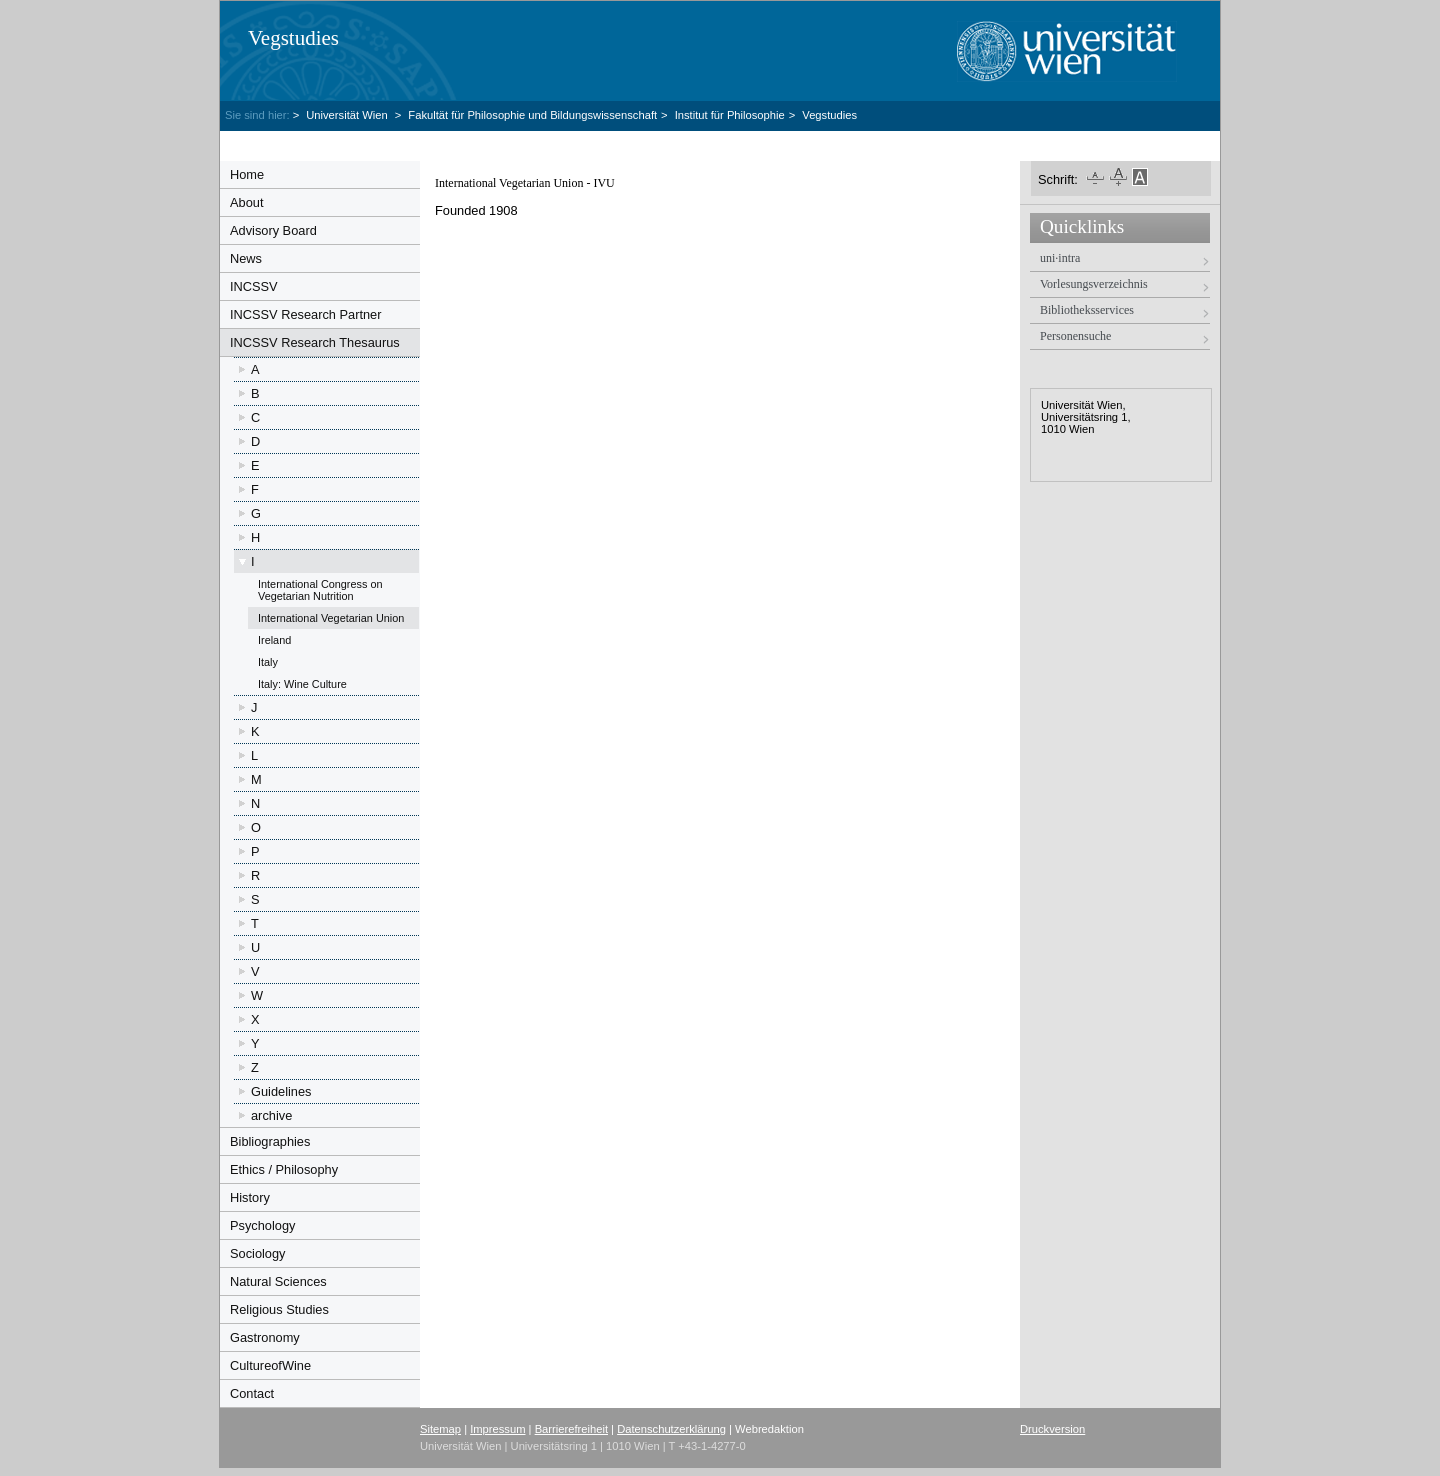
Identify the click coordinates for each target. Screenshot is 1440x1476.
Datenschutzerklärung (671, 1429)
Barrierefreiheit (571, 1429)
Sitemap (440, 1429)
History (250, 1197)
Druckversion (1052, 1429)
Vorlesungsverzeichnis (1094, 284)
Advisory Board (273, 230)
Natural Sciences (278, 1281)
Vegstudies (293, 38)
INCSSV (254, 286)
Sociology (258, 1253)
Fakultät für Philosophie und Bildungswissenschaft (532, 115)
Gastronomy (265, 1337)
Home (247, 174)
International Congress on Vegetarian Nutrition (320, 590)
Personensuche (1075, 336)
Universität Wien (348, 115)
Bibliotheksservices (1087, 310)
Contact (252, 1393)
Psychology (262, 1225)
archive (271, 1115)
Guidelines (281, 1091)
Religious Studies (279, 1309)
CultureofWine (270, 1365)
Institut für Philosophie (730, 115)
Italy (268, 662)
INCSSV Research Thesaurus (315, 342)
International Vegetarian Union (331, 618)
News (246, 258)
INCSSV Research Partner (306, 314)
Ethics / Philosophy (284, 1169)
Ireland (274, 640)
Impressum (497, 1429)
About (246, 202)
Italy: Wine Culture (302, 684)
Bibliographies (270, 1141)
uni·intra (1060, 258)
